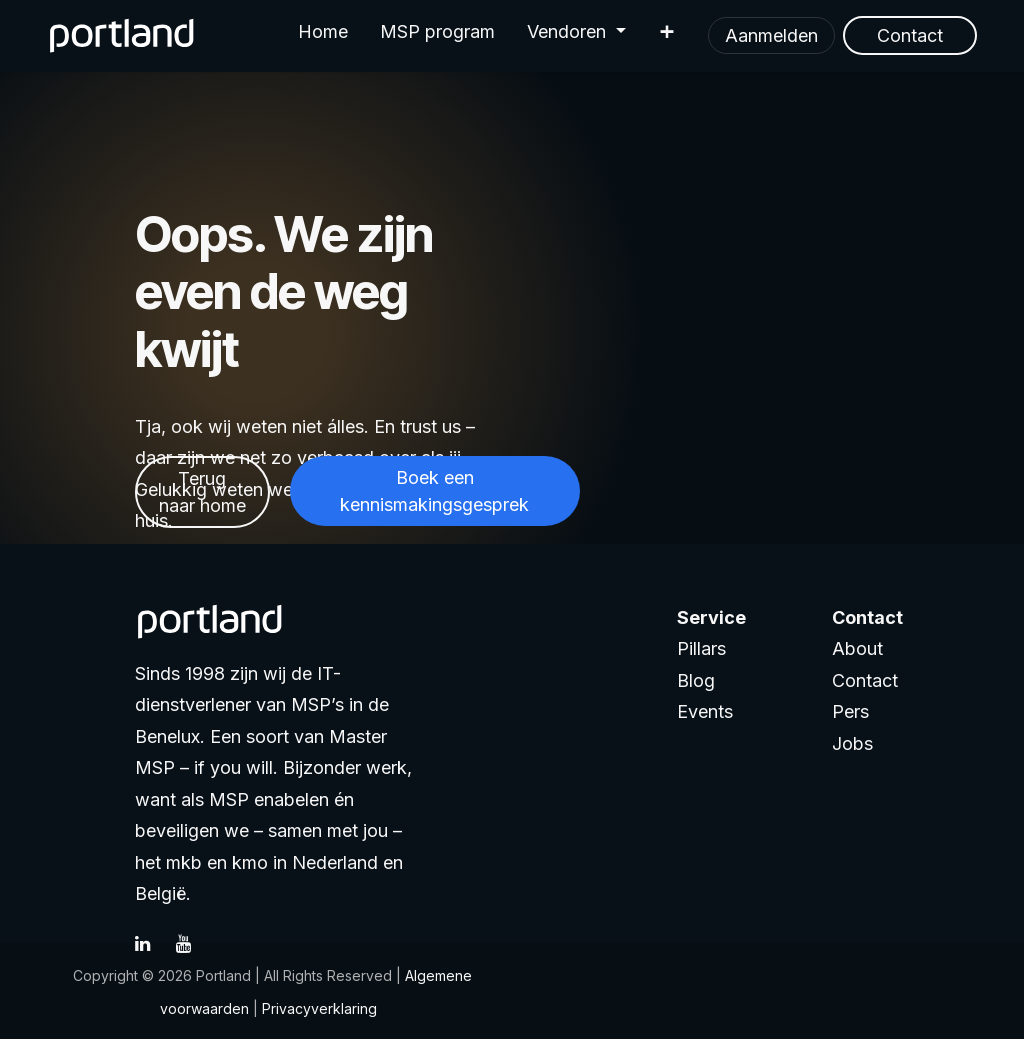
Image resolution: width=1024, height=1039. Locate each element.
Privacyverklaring (319, 1008)
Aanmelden (771, 35)
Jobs (852, 743)
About (857, 648)
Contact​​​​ (910, 35)
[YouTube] (194, 944)
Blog (696, 680)
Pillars (701, 648)
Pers (850, 711)
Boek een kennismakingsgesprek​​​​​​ (434, 491)
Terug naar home (202, 492)
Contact (865, 680)
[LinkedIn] (153, 944)
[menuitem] (323, 36)
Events (705, 711)
